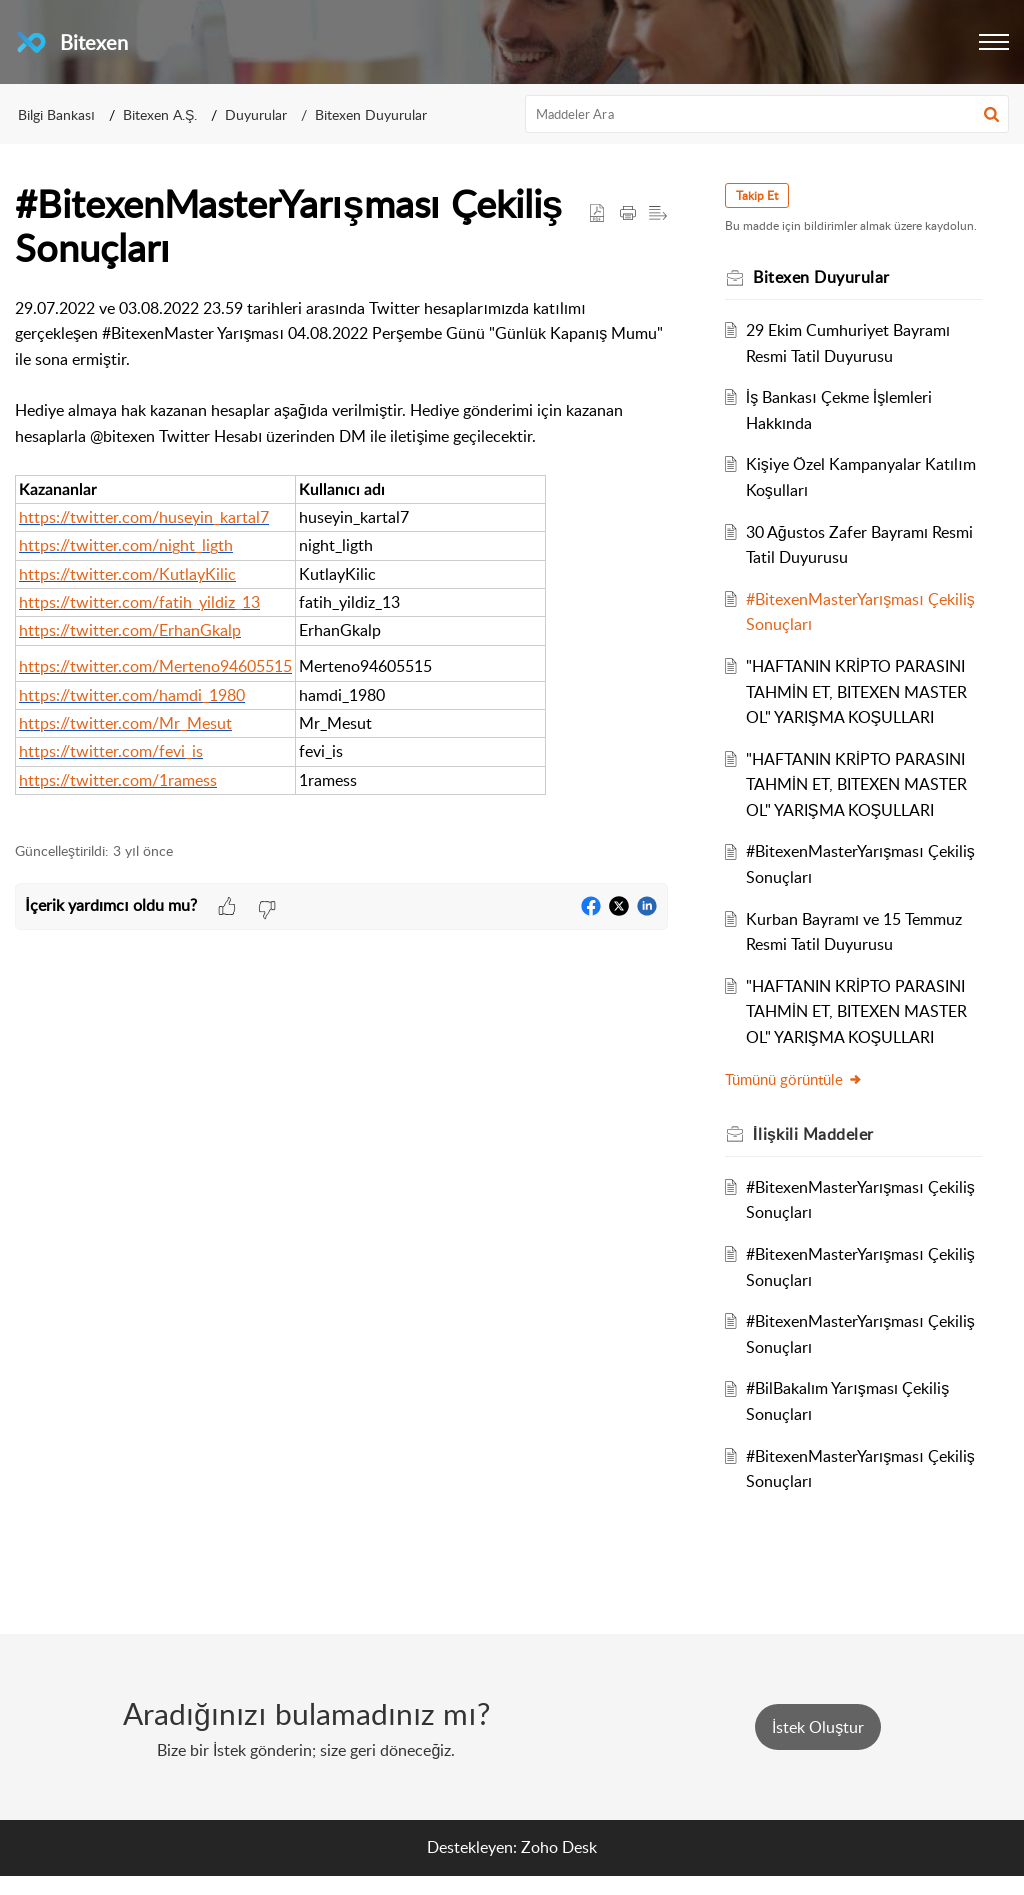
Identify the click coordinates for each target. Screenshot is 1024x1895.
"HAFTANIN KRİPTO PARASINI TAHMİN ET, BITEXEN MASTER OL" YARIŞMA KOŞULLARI (862, 710)
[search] (767, 114)
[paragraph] (341, 558)
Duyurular (256, 114)
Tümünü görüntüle (801, 1098)
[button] (994, 42)
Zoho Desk (559, 1866)
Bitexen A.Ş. (160, 114)
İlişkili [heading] (820, 1153)
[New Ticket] (818, 1746)
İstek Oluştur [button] (818, 1746)
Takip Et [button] (764, 195)
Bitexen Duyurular (371, 114)
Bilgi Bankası (56, 114)
